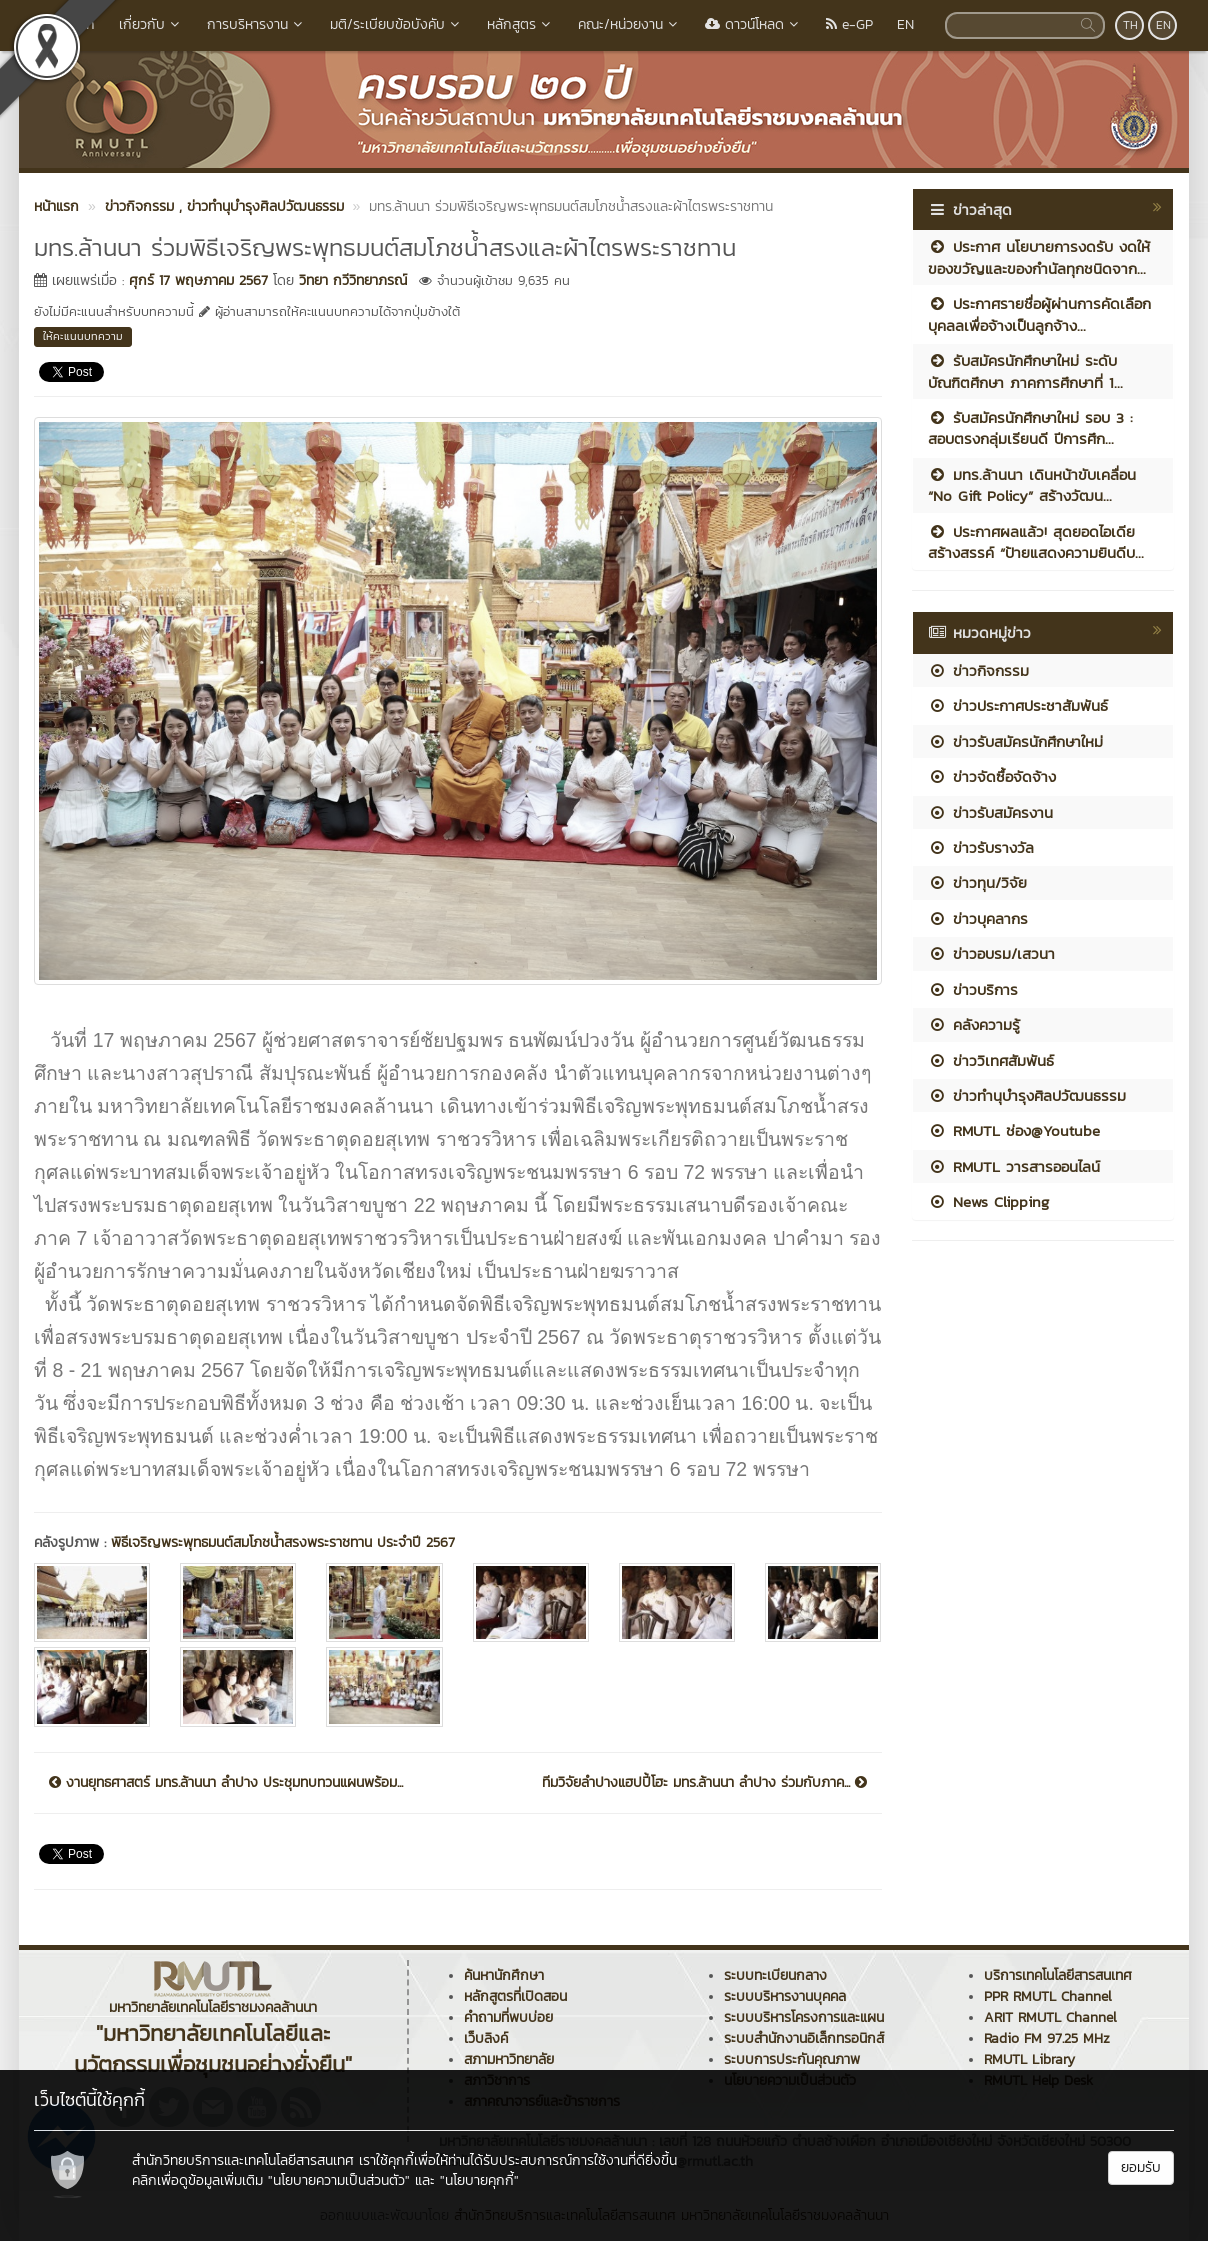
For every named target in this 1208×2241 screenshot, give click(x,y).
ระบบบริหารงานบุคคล (785, 1996)
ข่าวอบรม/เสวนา (991, 953)
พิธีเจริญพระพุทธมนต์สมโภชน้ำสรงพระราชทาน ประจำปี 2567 (283, 1542)
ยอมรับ (1141, 2167)
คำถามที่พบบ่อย (508, 2017)
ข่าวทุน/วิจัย (977, 882)
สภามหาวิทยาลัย (509, 2059)
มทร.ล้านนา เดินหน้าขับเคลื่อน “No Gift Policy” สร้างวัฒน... (1032, 485)
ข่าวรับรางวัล (981, 847)
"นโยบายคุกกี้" (479, 2180)
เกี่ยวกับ (151, 24)
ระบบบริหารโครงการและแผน (804, 2017)
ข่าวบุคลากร (978, 918)
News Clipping (988, 1201)
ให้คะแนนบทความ (83, 336)
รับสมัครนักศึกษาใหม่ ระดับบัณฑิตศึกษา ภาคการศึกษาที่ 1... (1025, 371)
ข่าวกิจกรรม (978, 670)
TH (1130, 25)
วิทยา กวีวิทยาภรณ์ (353, 280)
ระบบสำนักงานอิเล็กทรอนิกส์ (804, 2038)
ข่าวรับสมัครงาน (990, 812)
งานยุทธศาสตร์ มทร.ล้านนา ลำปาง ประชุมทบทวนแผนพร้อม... (226, 1783)
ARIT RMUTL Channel (1050, 2017)
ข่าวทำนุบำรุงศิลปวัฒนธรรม (1027, 1095)
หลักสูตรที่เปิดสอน (515, 1996)
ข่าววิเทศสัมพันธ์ (991, 1060)
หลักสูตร (520, 24)
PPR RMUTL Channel (1048, 1996)
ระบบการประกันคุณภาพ (792, 2059)
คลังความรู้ (974, 1024)
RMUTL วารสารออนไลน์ (1014, 1166)
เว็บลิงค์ (486, 2038)
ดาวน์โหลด (753, 24)
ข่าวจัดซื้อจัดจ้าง (992, 776)
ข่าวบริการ (973, 989)
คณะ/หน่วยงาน (629, 24)
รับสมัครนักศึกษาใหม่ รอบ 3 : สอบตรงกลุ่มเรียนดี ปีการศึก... (1030, 428)
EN (905, 24)
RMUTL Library (1029, 2059)
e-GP (849, 24)
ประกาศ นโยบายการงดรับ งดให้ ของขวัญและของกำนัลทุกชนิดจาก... (1039, 257)
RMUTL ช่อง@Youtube (1014, 1130)
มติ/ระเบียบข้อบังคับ (396, 24)
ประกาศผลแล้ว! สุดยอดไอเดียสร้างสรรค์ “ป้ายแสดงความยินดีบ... (1036, 542)
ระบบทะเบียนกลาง (775, 1975)
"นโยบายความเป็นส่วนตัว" (339, 2180)
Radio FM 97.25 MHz (1047, 2038)
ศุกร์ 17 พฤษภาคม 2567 (198, 280)
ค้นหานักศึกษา (504, 1975)
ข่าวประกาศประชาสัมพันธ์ (1018, 705)
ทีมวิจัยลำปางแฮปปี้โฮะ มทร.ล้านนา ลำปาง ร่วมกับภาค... (704, 1783)
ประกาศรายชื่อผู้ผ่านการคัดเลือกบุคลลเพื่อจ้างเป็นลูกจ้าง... (1039, 314)
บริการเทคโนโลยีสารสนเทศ (1058, 1975)
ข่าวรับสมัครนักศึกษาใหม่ (1015, 741)
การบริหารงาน (256, 24)
